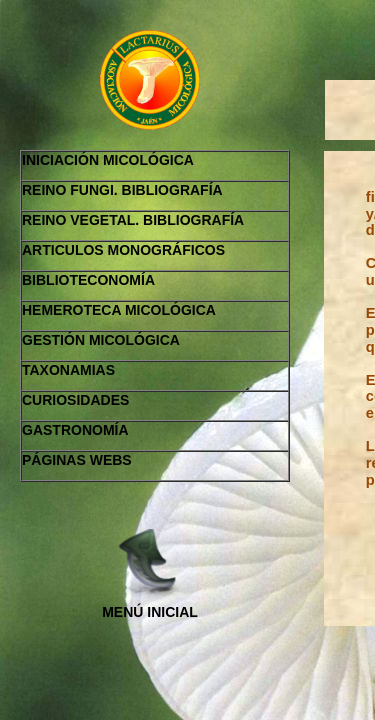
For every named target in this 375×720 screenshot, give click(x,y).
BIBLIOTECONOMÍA (88, 280)
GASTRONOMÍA (75, 430)
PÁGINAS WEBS (77, 460)
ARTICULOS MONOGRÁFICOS (123, 250)
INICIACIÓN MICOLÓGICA (108, 160)
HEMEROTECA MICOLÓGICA (119, 310)
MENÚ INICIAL (150, 612)
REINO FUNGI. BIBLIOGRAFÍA (122, 190)
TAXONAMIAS (68, 370)
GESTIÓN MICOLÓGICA (101, 340)
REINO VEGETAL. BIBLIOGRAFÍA (133, 220)
